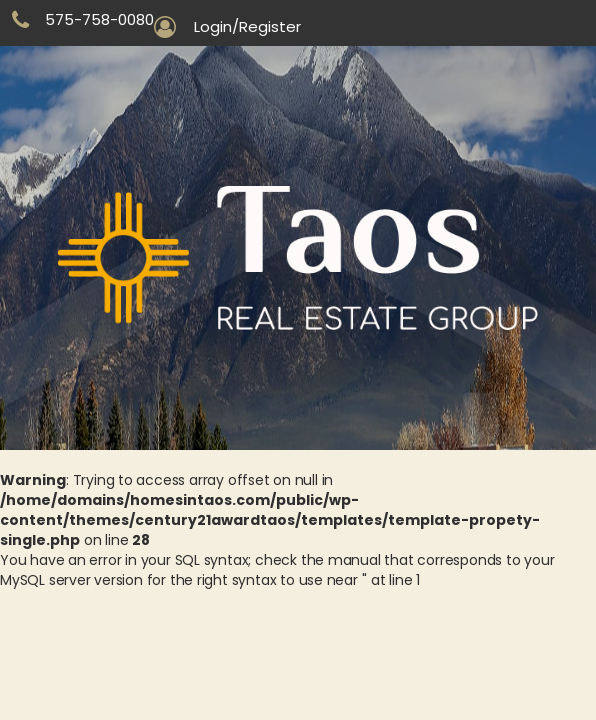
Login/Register (247, 27)
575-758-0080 (99, 19)
